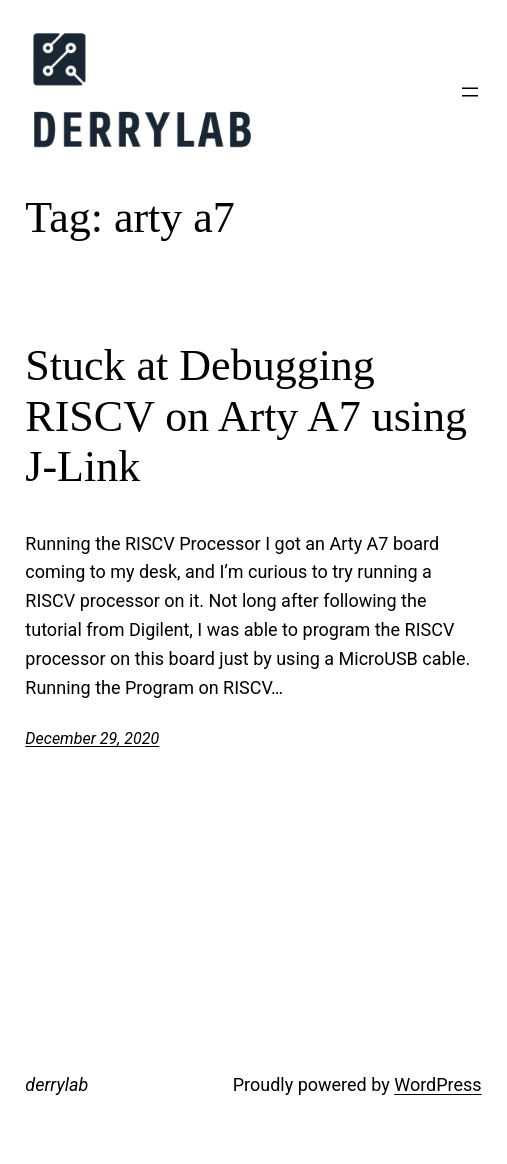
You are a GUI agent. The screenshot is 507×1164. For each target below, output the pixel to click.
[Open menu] (470, 92)
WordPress (437, 1084)
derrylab (56, 1084)
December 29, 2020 (92, 738)
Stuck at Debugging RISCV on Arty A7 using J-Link (246, 416)
